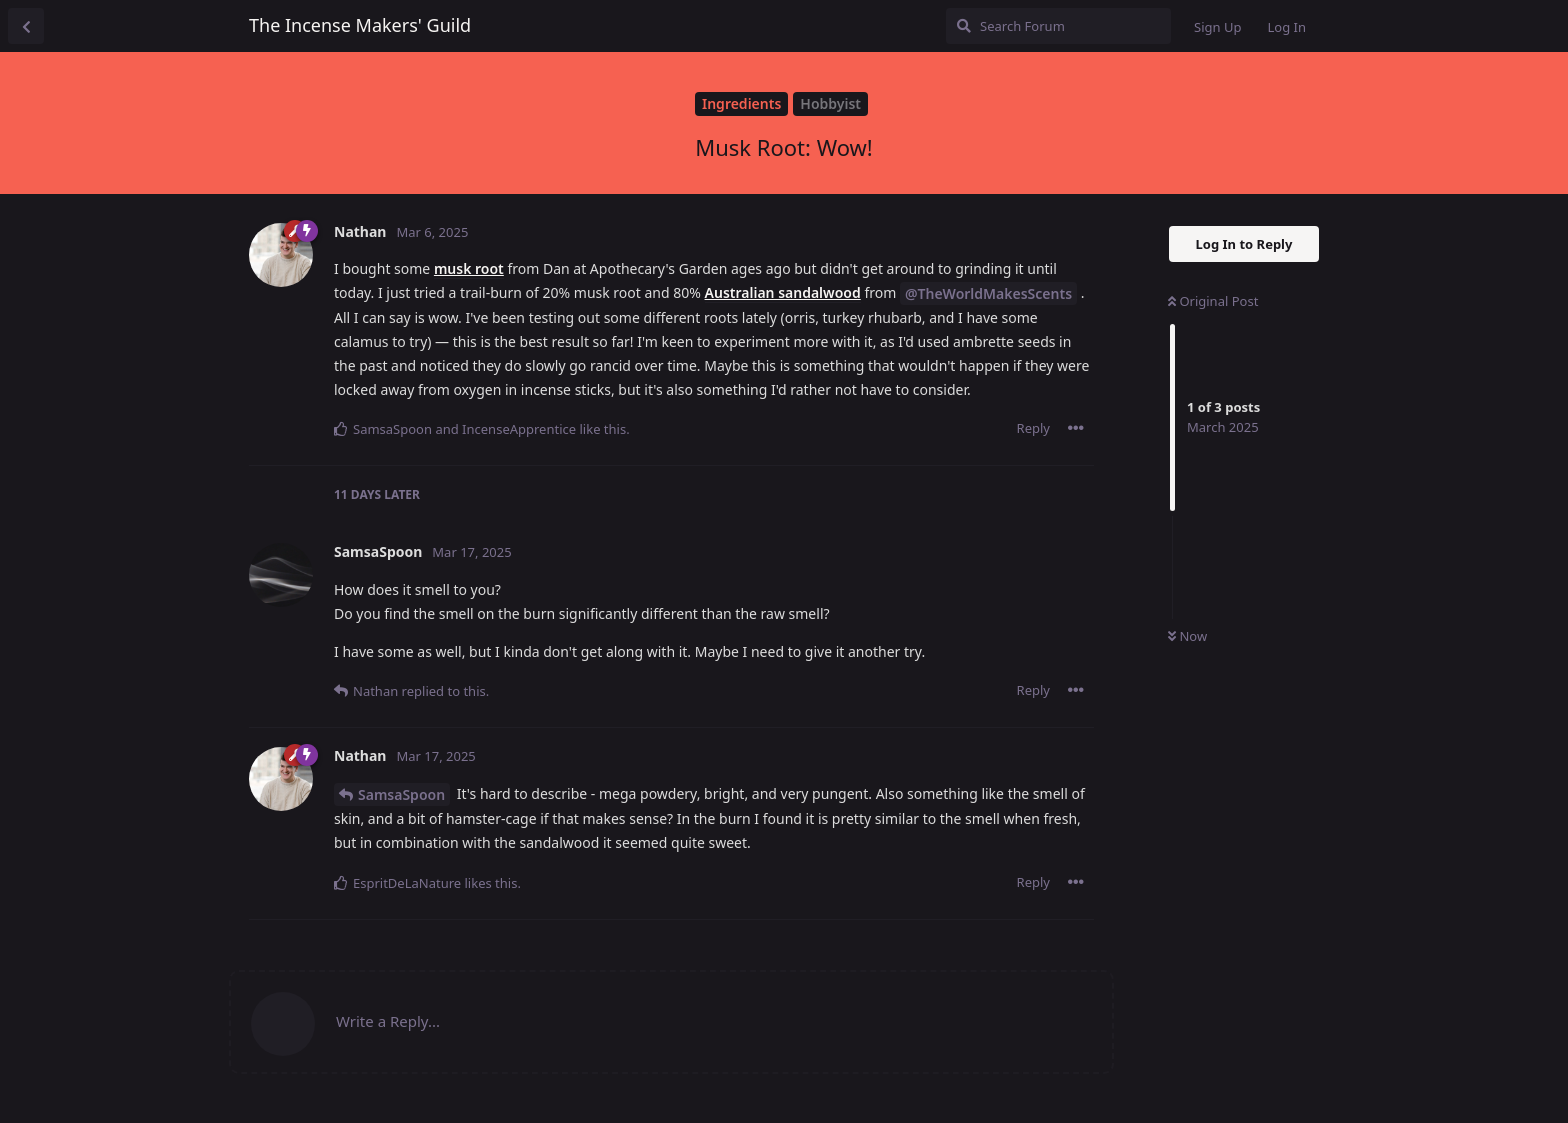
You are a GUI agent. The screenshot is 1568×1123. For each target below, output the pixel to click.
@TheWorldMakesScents (988, 293)
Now (1187, 636)
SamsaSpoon (401, 794)
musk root (469, 268)
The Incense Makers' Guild (360, 25)
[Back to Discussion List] (26, 26)
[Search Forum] (1058, 26)
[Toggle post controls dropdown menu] (1076, 428)
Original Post (1213, 301)
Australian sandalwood (783, 292)
